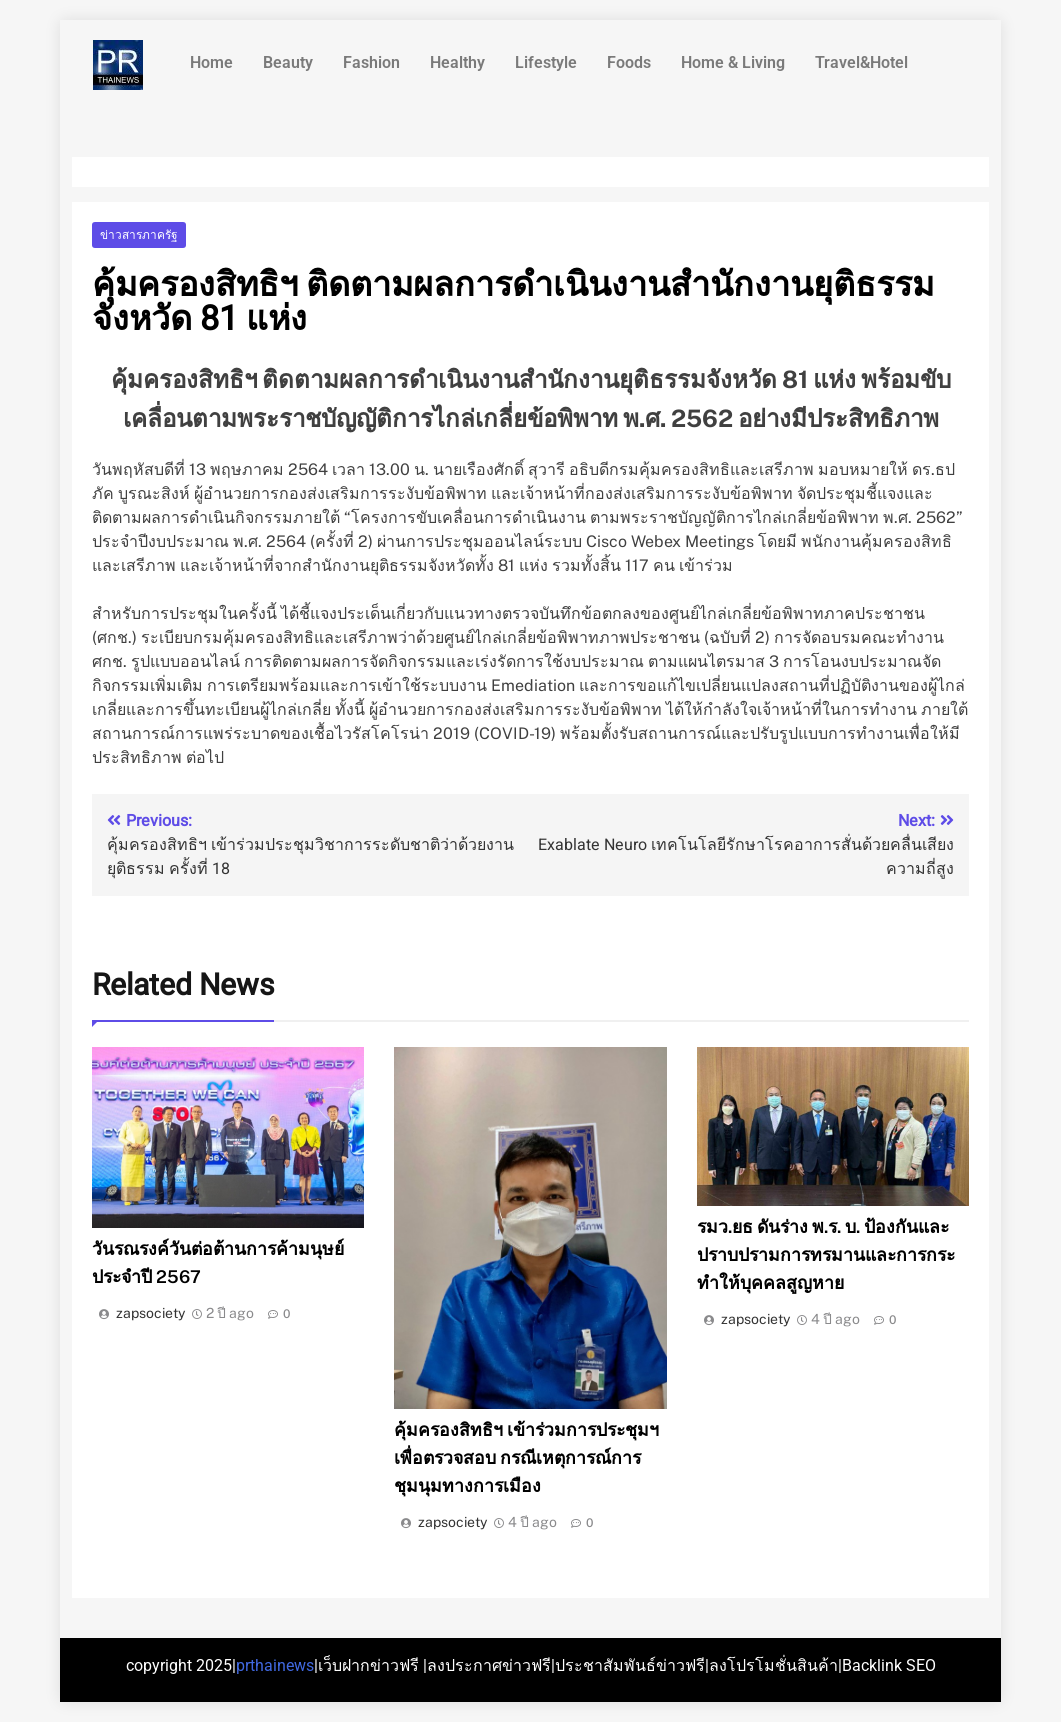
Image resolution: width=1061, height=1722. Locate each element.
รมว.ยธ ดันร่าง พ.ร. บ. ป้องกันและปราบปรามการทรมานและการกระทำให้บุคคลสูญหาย (826, 1254)
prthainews (275, 1665)
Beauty (288, 62)
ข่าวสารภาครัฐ (139, 235)
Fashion (371, 62)
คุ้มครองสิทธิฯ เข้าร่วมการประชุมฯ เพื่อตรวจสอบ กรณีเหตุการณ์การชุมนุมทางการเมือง (526, 1457)
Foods (629, 62)
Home (211, 62)
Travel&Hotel (861, 62)
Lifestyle (546, 62)
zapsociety (150, 1313)
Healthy (457, 62)
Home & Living (733, 62)
